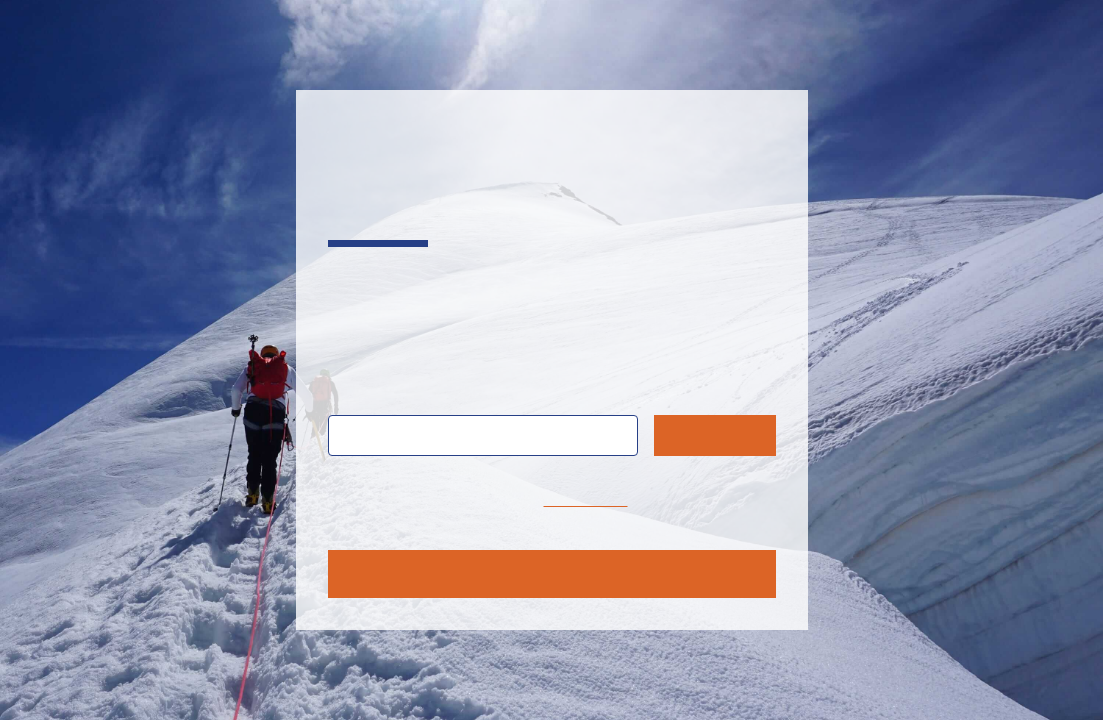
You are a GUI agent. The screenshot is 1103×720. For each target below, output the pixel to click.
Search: (371, 391)
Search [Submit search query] (715, 435)
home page (586, 499)
